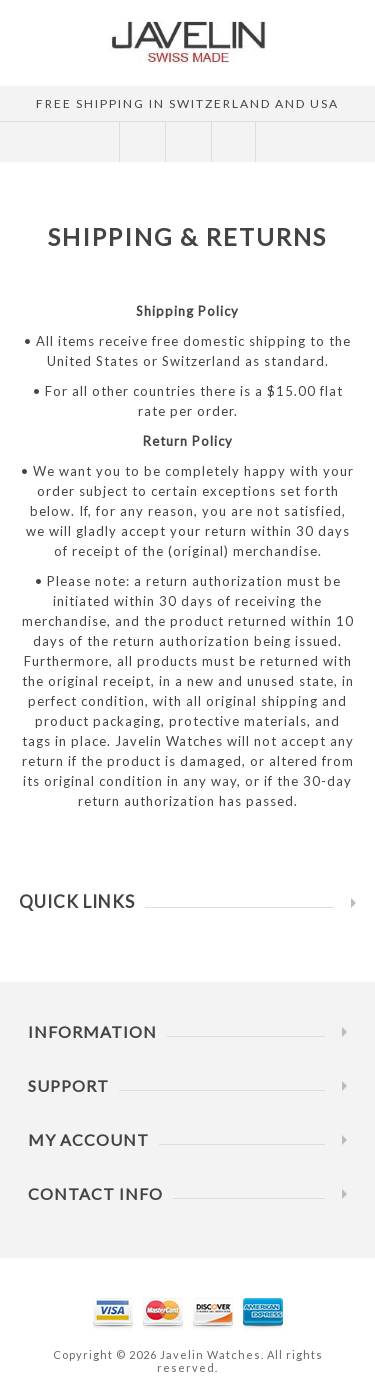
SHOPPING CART (187, 142)
